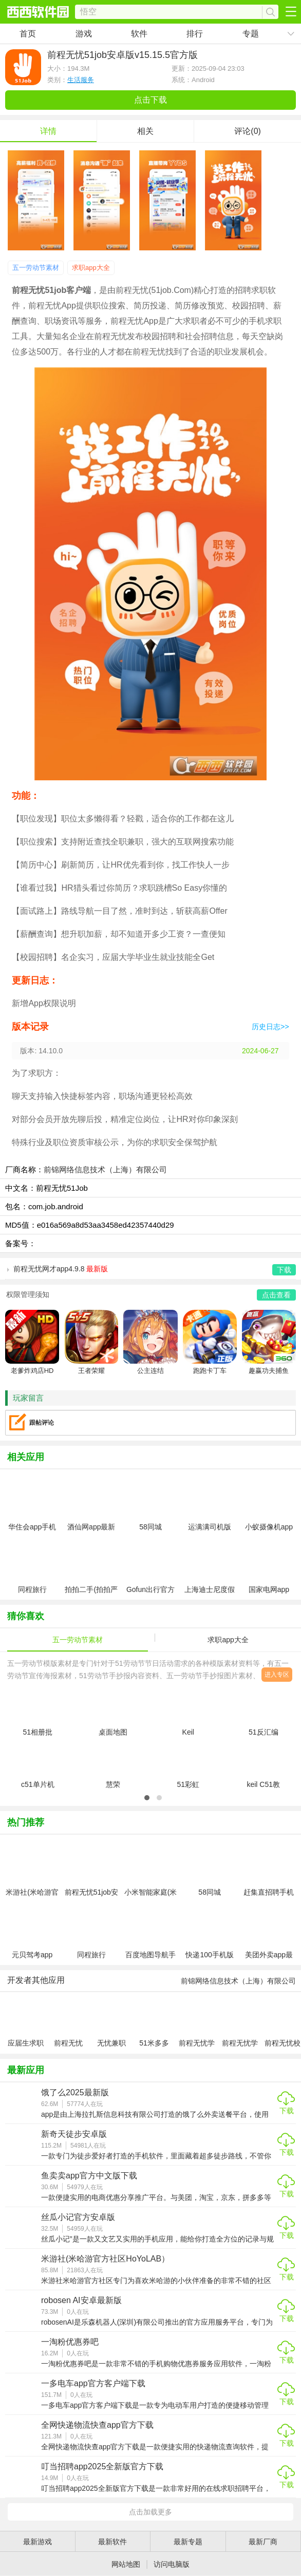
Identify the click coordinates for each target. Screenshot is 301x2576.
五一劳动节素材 (35, 267)
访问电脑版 (172, 2564)
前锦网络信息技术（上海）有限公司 (105, 1169)
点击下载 (150, 99)
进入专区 (277, 1674)
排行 (194, 33)
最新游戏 (37, 2542)
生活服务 (80, 80)
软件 (139, 33)
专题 (250, 33)
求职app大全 (91, 267)
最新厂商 (263, 2542)
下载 (286, 2111)
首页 (28, 33)
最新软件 (112, 2542)
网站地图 (125, 2564)
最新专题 (188, 2542)
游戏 (84, 33)
